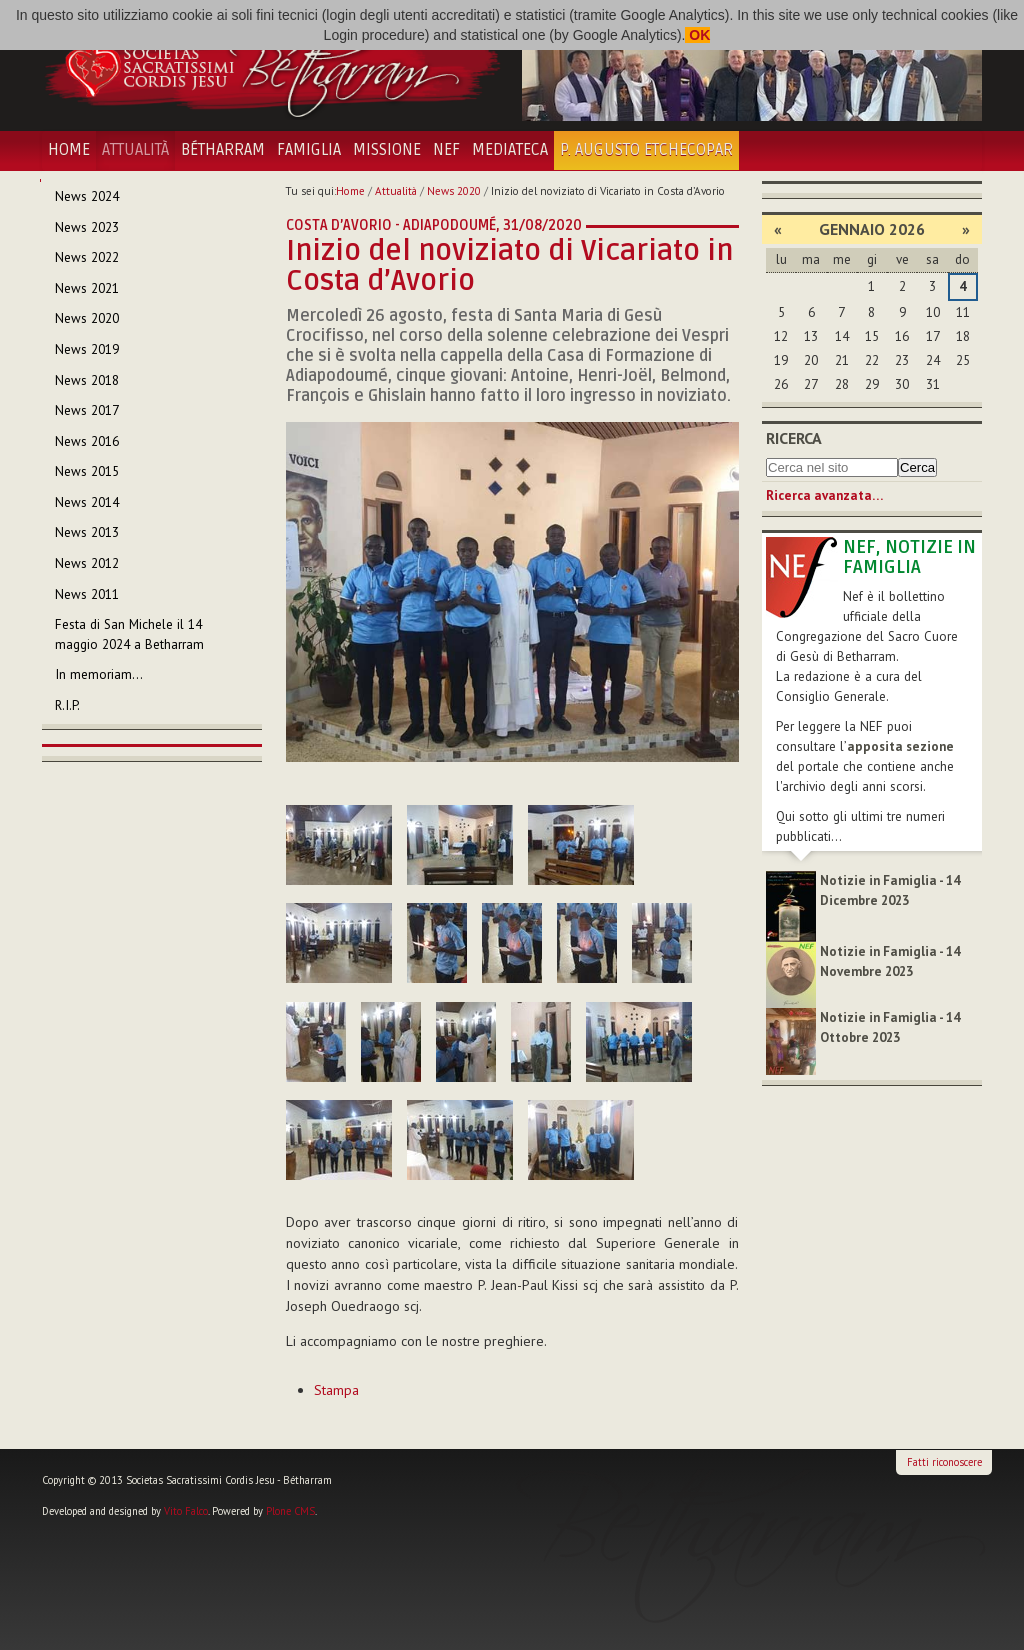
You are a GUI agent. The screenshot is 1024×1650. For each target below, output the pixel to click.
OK (697, 35)
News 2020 (454, 191)
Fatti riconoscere (944, 1462)
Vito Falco (186, 1511)
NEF (446, 150)
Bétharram (223, 150)
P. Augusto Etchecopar (646, 150)
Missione (387, 150)
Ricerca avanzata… (824, 495)
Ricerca (794, 438)
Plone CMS (290, 1511)
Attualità (135, 150)
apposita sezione (900, 746)
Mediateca (510, 150)
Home (69, 150)
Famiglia (309, 150)
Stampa (336, 1390)
